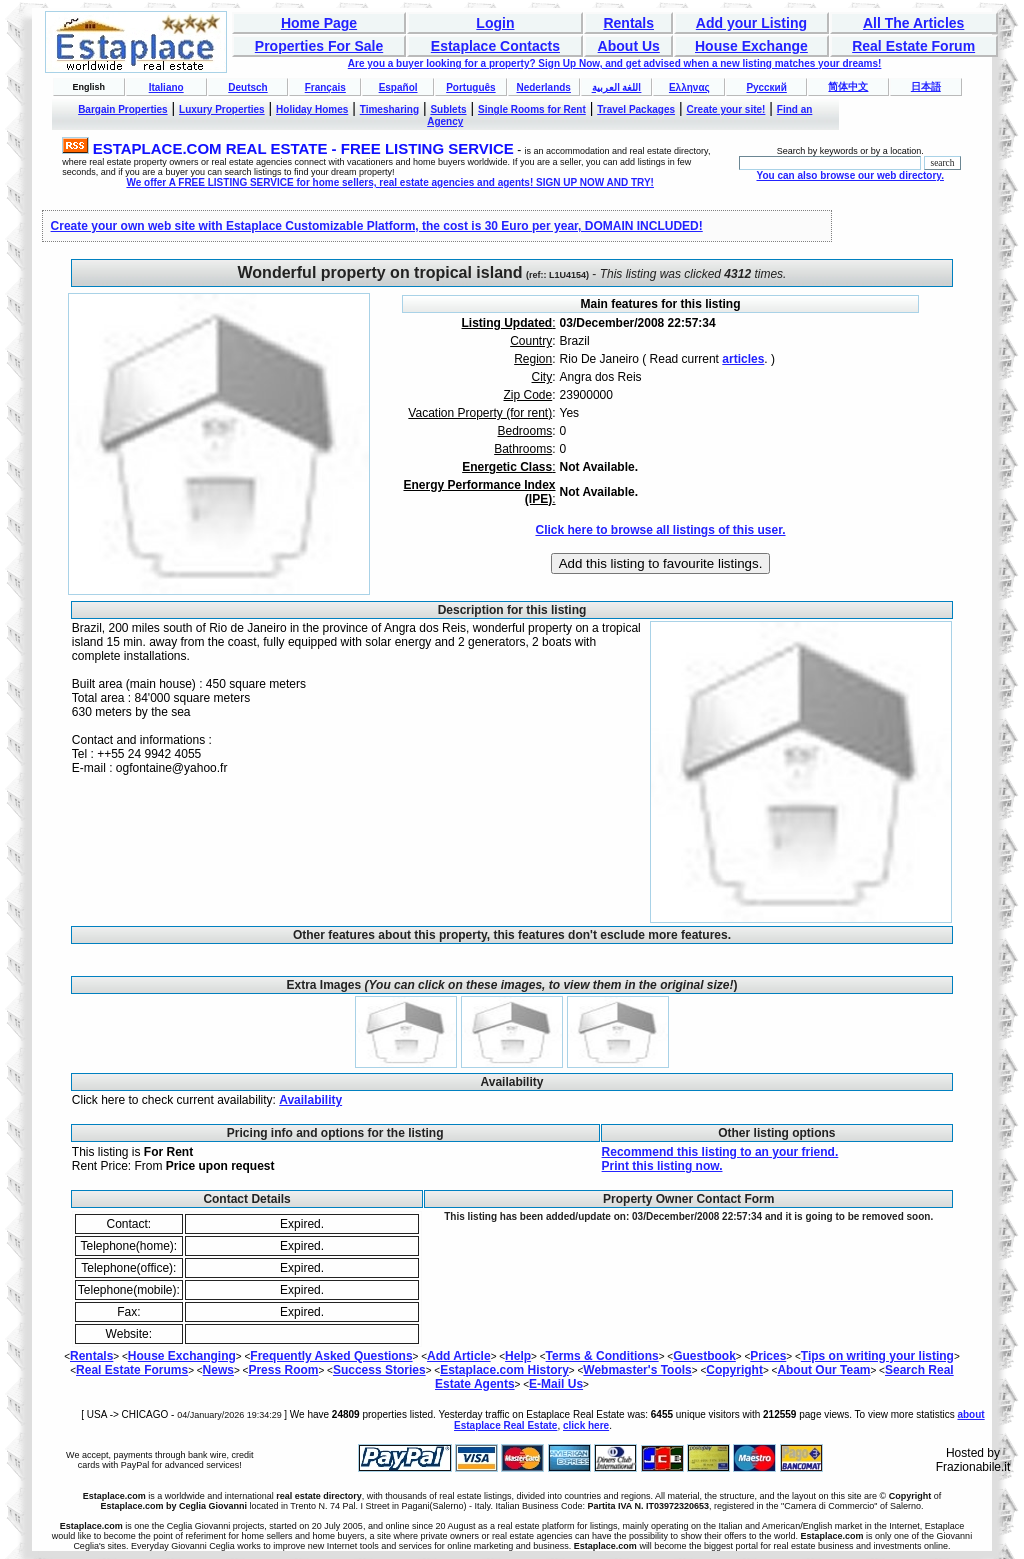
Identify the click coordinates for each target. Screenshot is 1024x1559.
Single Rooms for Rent (532, 109)
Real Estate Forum (913, 46)
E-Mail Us (556, 1384)
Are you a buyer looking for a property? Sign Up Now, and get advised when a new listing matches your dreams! (615, 63)
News (218, 1370)
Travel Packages (636, 109)
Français (325, 87)
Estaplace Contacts (495, 46)
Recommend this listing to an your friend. (720, 1152)
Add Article (459, 1356)
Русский (766, 87)
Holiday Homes (312, 109)
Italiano (166, 87)
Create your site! (725, 109)
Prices (768, 1356)
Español (398, 87)
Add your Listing (751, 23)
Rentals (628, 23)
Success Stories (379, 1370)
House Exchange (751, 46)
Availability (310, 1100)
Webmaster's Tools (637, 1370)
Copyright (734, 1370)
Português (470, 87)
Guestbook (704, 1356)
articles (743, 359)
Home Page (319, 23)
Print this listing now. (662, 1166)
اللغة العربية (617, 87)
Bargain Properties (122, 109)
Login (495, 23)
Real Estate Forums (132, 1370)
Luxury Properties (222, 109)
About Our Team (823, 1370)
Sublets (448, 109)
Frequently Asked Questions (331, 1356)
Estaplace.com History (504, 1370)
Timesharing (389, 109)
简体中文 (848, 86)
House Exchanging (182, 1356)
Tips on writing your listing (877, 1356)
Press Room (283, 1370)
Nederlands (543, 87)
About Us (629, 46)
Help (518, 1356)
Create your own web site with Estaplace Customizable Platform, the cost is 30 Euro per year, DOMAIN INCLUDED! (377, 226)
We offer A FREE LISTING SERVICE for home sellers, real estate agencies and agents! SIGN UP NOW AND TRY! (390, 182)
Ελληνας (689, 87)
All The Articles (913, 23)
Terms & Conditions (602, 1356)
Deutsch (247, 87)
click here (586, 1425)
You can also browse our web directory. (849, 175)
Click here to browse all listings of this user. (660, 530)
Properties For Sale (319, 46)
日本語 (926, 86)
